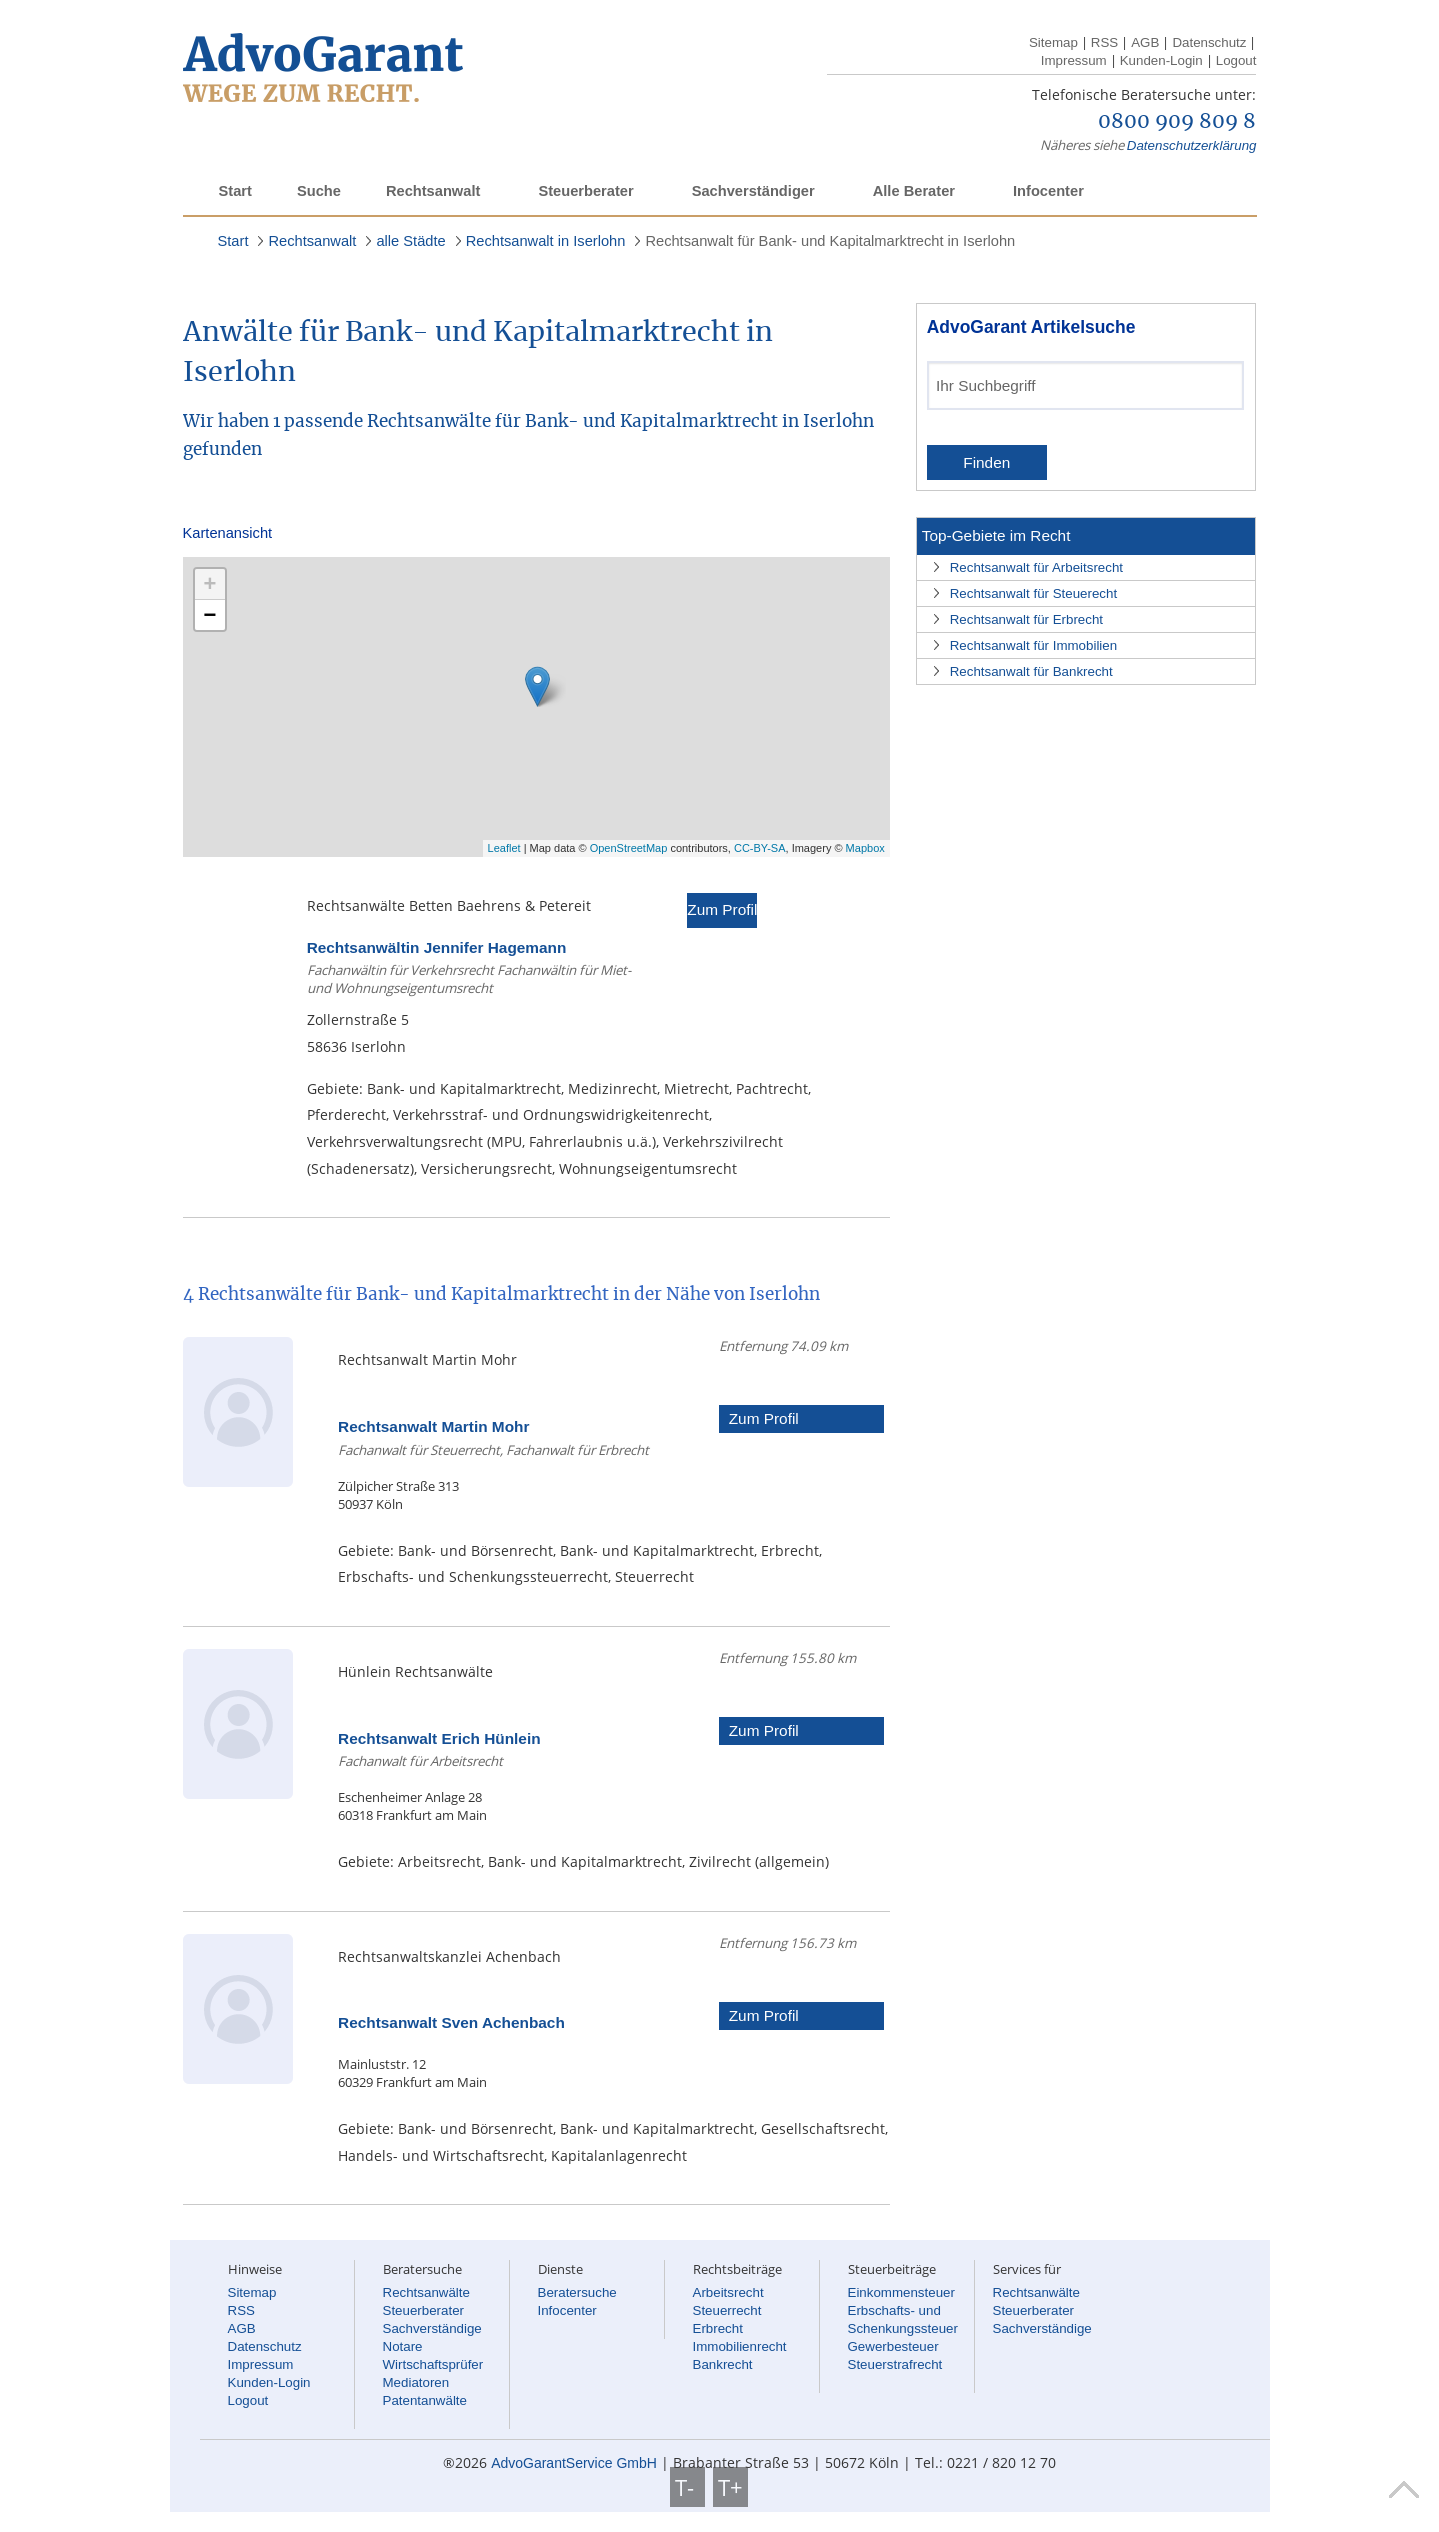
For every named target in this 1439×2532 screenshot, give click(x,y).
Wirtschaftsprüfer (433, 2364)
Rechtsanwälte (426, 2292)
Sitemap (1053, 42)
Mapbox (865, 848)
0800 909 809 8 (1177, 122)
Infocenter (1048, 191)
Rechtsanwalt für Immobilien (1033, 645)
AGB (1145, 42)
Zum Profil (722, 909)
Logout (1236, 60)
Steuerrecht (727, 2310)
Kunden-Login (1161, 60)
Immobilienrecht (740, 2346)
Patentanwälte (425, 2400)
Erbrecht (718, 2328)
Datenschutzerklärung (1192, 145)
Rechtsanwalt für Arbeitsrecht (1036, 567)
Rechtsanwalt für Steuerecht (1033, 593)
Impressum (1074, 60)
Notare (403, 2346)
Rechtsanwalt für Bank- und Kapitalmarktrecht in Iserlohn (830, 241)
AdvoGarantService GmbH (574, 2463)
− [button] (210, 614)
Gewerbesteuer (893, 2346)
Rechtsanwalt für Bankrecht (1031, 671)
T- (687, 2487)
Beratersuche (577, 2292)
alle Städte (410, 241)
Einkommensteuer (901, 2292)
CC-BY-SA (760, 848)
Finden (986, 462)
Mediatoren (416, 2382)
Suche (319, 191)
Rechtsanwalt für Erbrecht (1026, 619)
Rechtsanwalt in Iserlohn (546, 241)
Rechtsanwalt (433, 191)
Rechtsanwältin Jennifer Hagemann (437, 947)
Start (235, 191)
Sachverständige (432, 2328)
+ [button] (210, 583)
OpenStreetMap (629, 848)
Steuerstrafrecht (895, 2364)
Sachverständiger (753, 191)
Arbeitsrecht (728, 2292)
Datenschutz (1209, 42)
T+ (730, 2487)
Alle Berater (914, 191)
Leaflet (504, 848)
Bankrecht (723, 2364)
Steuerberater (585, 191)
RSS (1104, 42)
